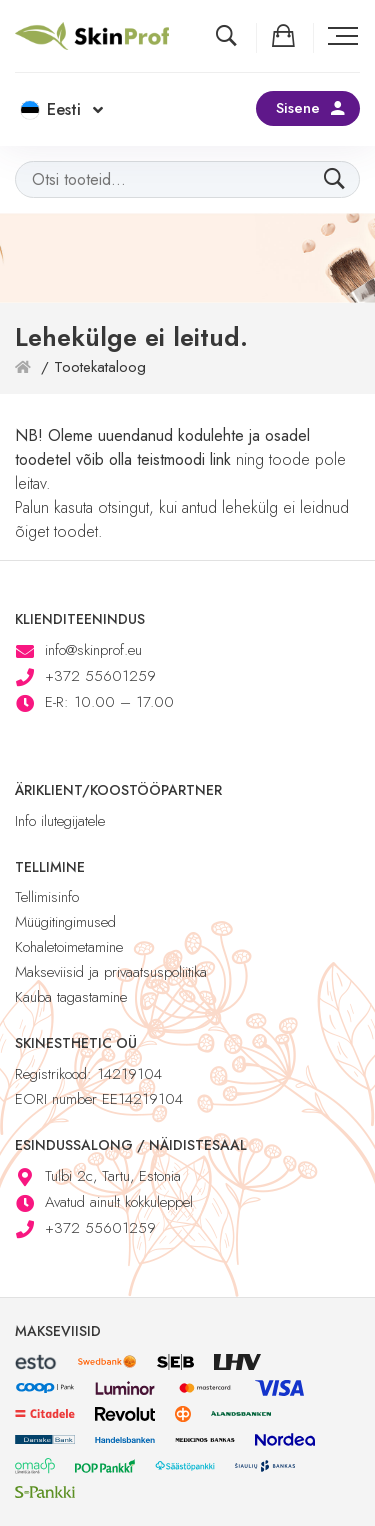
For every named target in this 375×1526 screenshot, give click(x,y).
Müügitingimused (65, 922)
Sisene (298, 108)
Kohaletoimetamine (69, 947)
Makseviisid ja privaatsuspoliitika (111, 972)
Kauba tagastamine (71, 997)
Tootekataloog (100, 367)
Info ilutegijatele (60, 821)
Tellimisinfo (47, 897)
